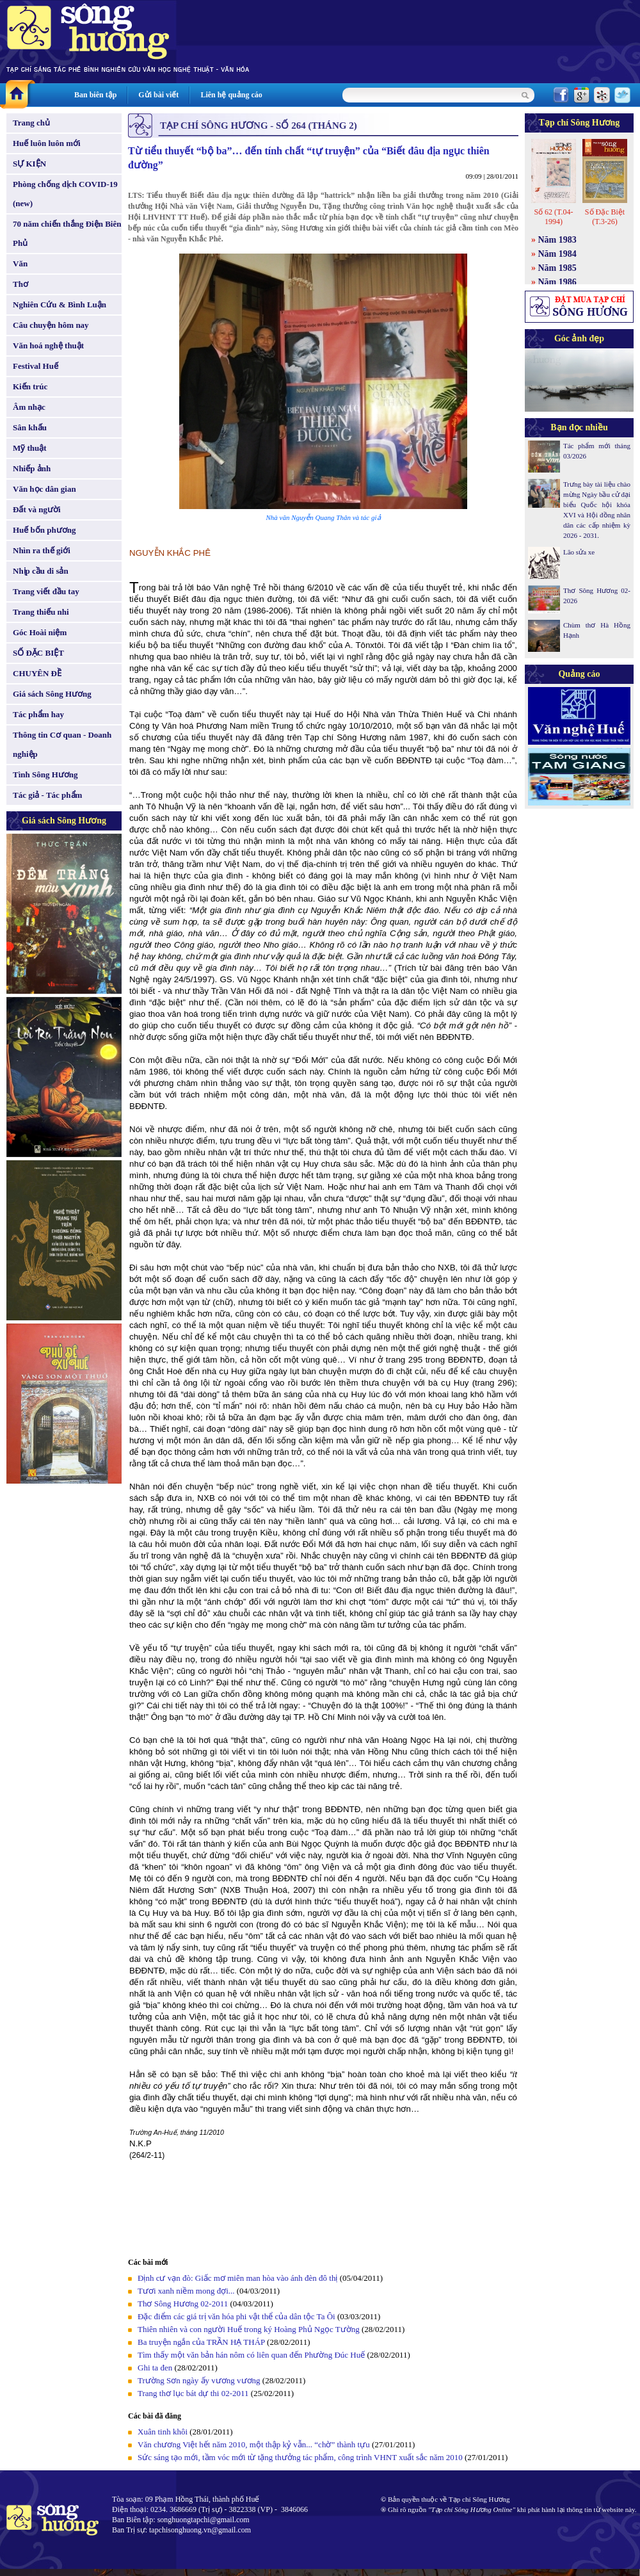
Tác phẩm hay (38, 714)
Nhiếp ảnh (32, 468)
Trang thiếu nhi (41, 612)
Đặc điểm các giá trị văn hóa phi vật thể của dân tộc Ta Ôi (236, 2316)
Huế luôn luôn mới (47, 143)
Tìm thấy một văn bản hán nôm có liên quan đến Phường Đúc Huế (251, 2355)
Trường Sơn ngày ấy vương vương (199, 2380)
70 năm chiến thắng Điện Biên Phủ (67, 233)
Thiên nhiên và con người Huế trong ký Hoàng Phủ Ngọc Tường (249, 2329)
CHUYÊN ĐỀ (37, 673)
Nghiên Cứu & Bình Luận (59, 304)
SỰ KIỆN (29, 163)
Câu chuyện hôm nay (51, 325)
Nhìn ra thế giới (41, 550)
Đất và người (37, 509)
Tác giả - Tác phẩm (47, 795)
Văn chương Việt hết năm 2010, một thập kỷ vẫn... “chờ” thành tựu (254, 2444)
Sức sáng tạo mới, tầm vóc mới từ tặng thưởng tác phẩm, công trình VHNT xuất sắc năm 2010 (300, 2457)
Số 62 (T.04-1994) (553, 216)
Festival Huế (35, 366)
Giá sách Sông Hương (52, 694)
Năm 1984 (557, 254)
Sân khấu (30, 427)
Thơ (20, 284)
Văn (20, 263)
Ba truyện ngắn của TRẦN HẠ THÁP (201, 2342)
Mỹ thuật (30, 448)
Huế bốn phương (44, 530)
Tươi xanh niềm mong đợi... (186, 2291)
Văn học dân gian (44, 489)
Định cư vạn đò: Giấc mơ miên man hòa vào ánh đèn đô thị (237, 2278)
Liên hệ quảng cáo (231, 94)
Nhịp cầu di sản (40, 571)
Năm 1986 (557, 282)
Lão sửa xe (579, 552)
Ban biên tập (95, 94)
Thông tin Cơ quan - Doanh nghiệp (62, 744)
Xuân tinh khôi (163, 2431)
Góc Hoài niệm (40, 632)
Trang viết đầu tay (46, 591)
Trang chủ (31, 122)
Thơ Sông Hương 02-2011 (183, 2303)
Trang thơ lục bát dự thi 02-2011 (194, 2393)
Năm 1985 (557, 268)
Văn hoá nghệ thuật (48, 345)
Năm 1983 (557, 240)
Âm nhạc (29, 407)
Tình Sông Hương (45, 774)
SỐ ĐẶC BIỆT (38, 653)
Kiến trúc (30, 386)
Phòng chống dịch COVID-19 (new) (65, 193)
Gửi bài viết (158, 94)
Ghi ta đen (155, 2367)
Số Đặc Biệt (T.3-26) (605, 216)
